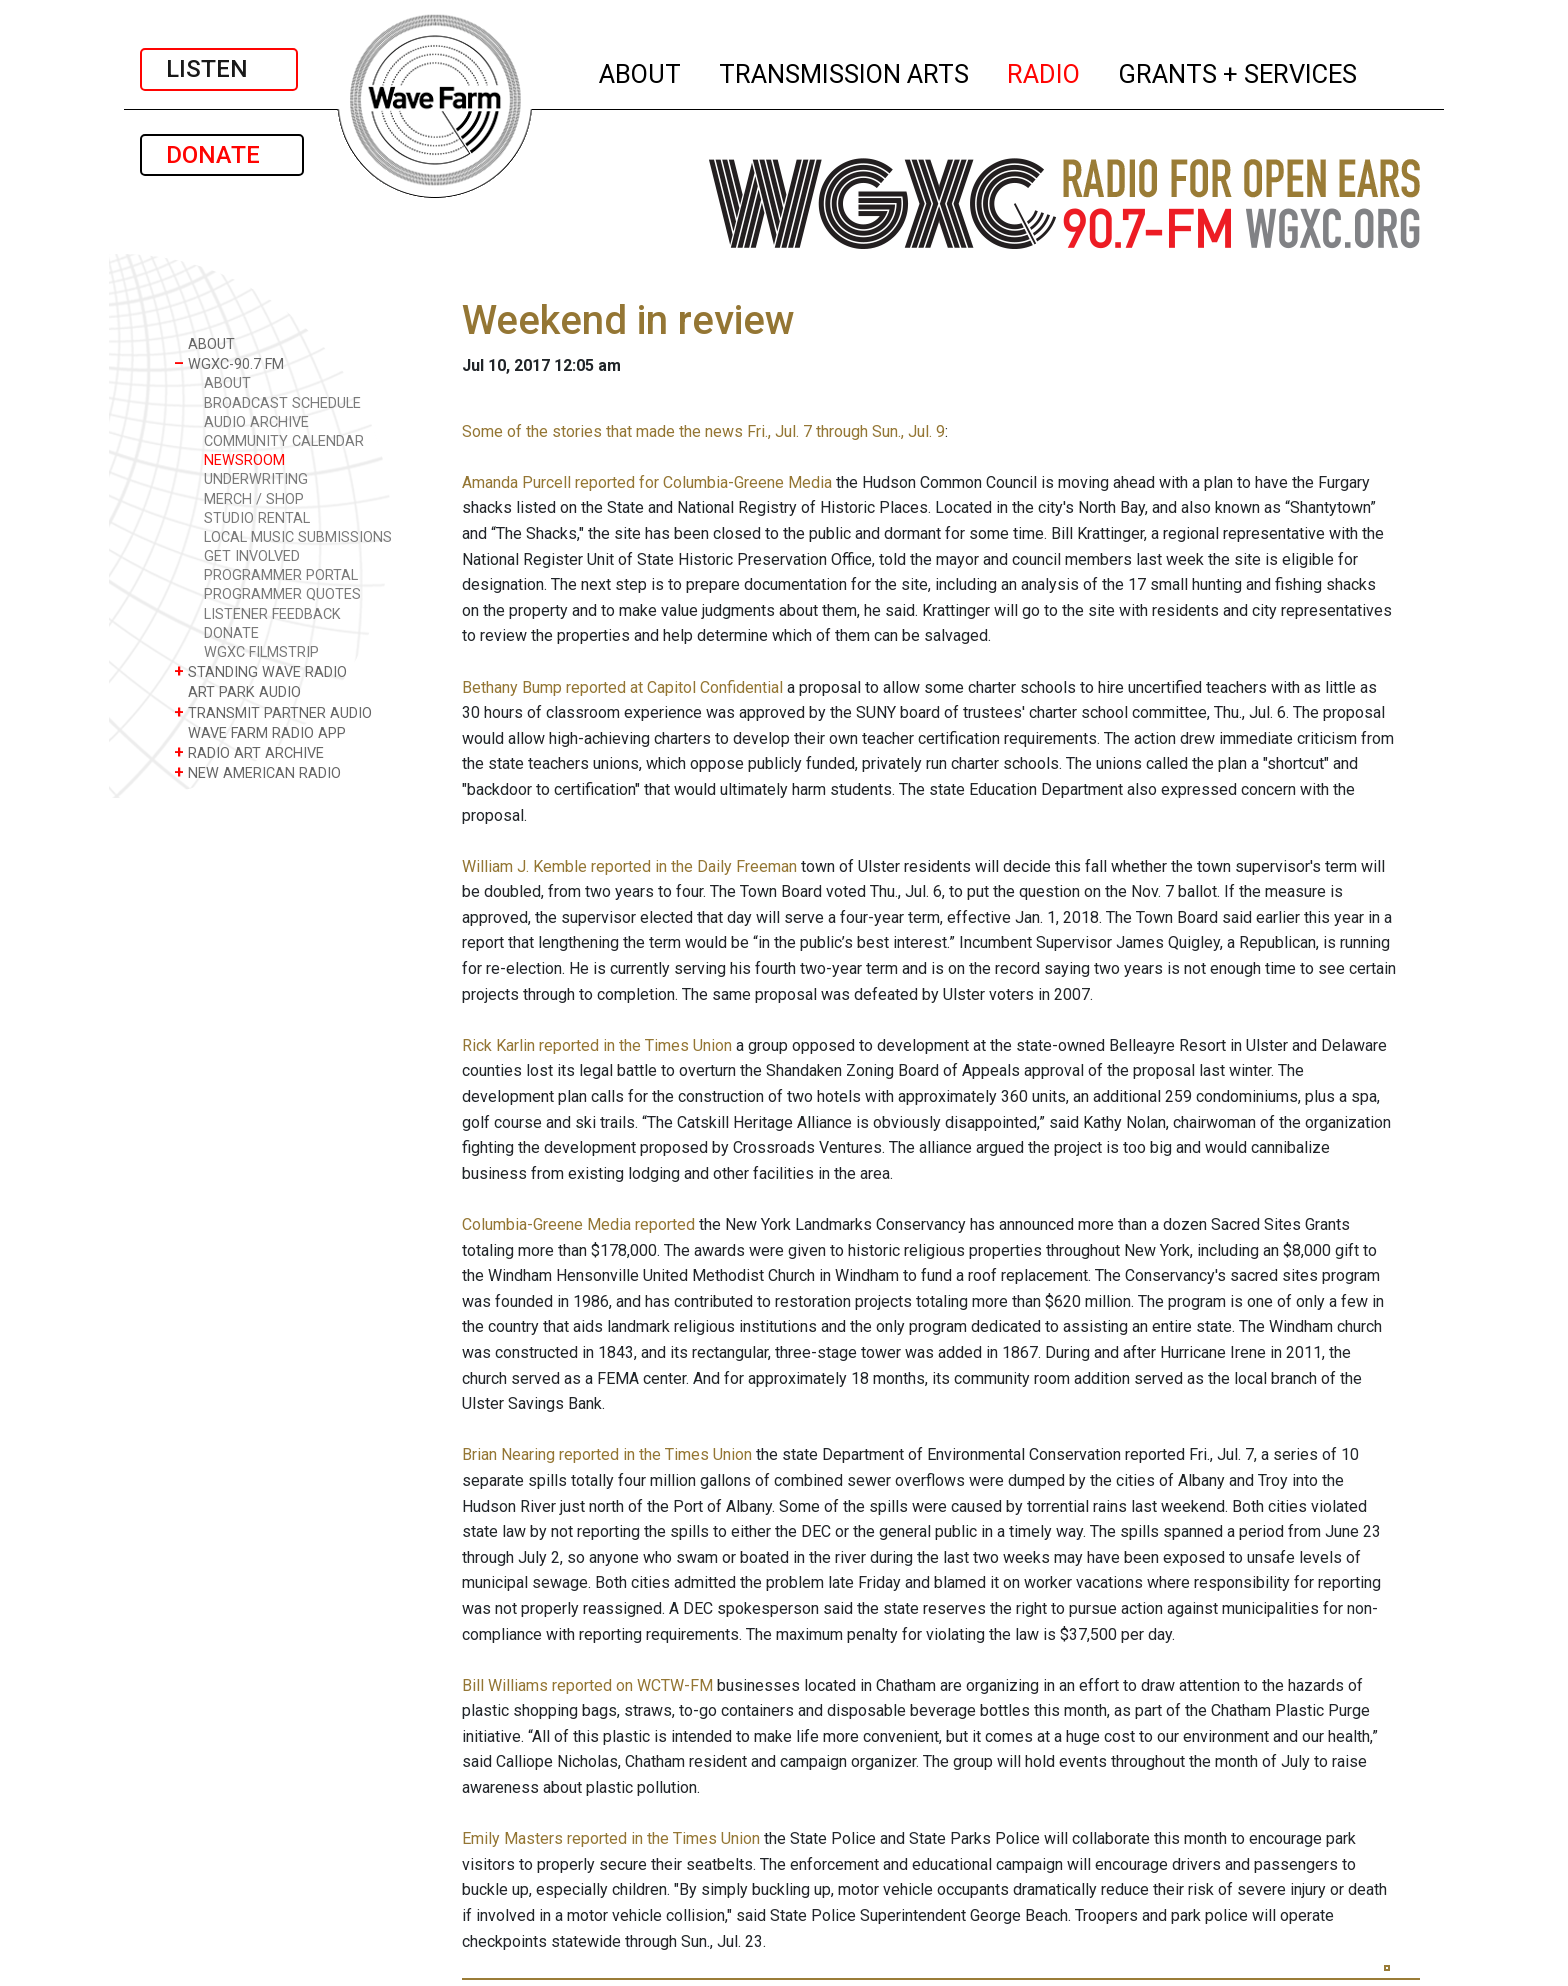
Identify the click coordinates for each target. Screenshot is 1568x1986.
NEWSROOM (244, 460)
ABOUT (641, 71)
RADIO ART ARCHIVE (249, 752)
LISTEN (219, 69)
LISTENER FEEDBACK (272, 614)
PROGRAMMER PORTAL (281, 575)
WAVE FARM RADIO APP (260, 732)
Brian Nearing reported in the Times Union (607, 1454)
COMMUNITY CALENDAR (284, 441)
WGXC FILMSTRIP (261, 652)
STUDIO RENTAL (257, 518)
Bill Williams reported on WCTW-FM (587, 1685)
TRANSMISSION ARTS (845, 71)
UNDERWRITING (256, 479)
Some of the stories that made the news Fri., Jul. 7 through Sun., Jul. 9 (703, 431)
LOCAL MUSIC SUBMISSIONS (298, 537)
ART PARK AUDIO (237, 691)
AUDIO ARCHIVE (256, 422)
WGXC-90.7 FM (229, 363)
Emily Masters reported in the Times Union (611, 1838)
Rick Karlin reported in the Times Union (597, 1045)
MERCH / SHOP (254, 499)
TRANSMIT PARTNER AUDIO (273, 712)
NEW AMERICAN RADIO (257, 772)
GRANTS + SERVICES (1238, 71)
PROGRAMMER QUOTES (282, 594)
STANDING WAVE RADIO (260, 671)
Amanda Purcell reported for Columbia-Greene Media (647, 482)
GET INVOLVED (252, 556)
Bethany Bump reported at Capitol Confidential (622, 687)
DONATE (222, 155)
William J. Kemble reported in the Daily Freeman (629, 866)
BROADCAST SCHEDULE (282, 403)
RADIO (1044, 71)
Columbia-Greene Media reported (578, 1224)
